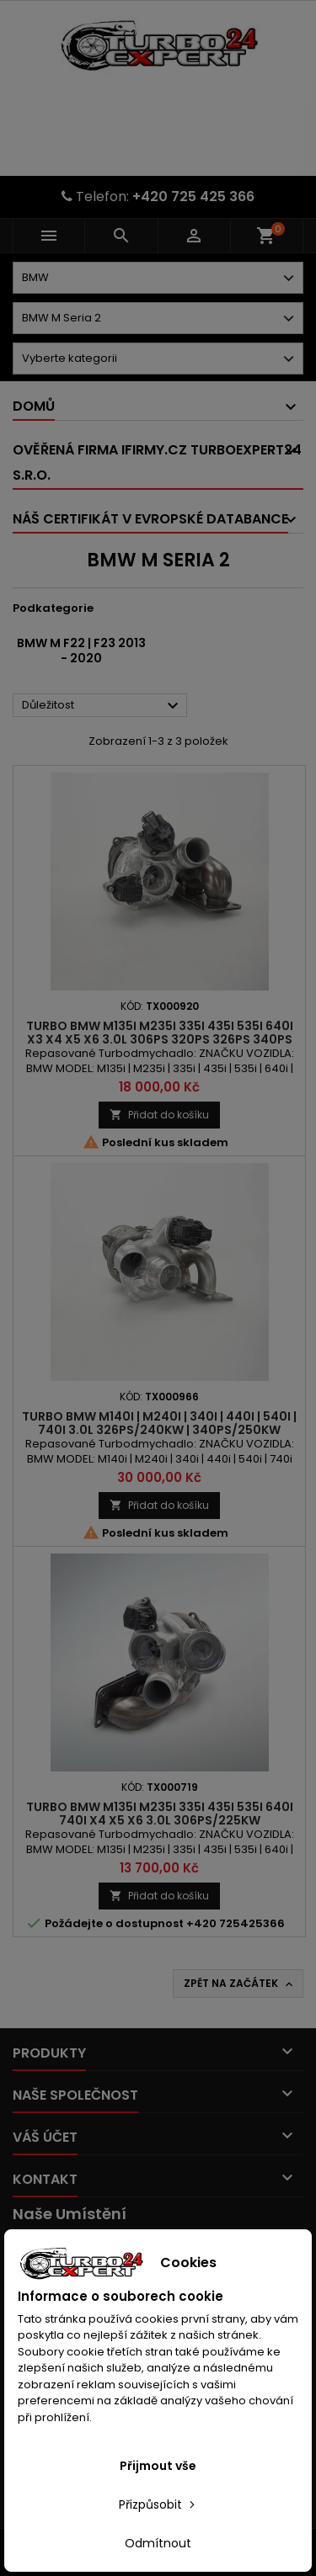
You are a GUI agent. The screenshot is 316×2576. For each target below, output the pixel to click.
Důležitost (102, 706)
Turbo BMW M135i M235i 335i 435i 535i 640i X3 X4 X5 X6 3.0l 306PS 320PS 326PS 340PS (159, 1032)
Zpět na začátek (240, 1983)
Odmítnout (158, 2543)
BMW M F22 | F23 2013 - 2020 (81, 651)
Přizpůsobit (158, 2504)
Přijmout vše (158, 2465)
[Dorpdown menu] (158, 278)
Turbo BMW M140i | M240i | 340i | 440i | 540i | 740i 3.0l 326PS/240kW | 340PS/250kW (159, 1423)
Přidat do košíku (159, 1114)
